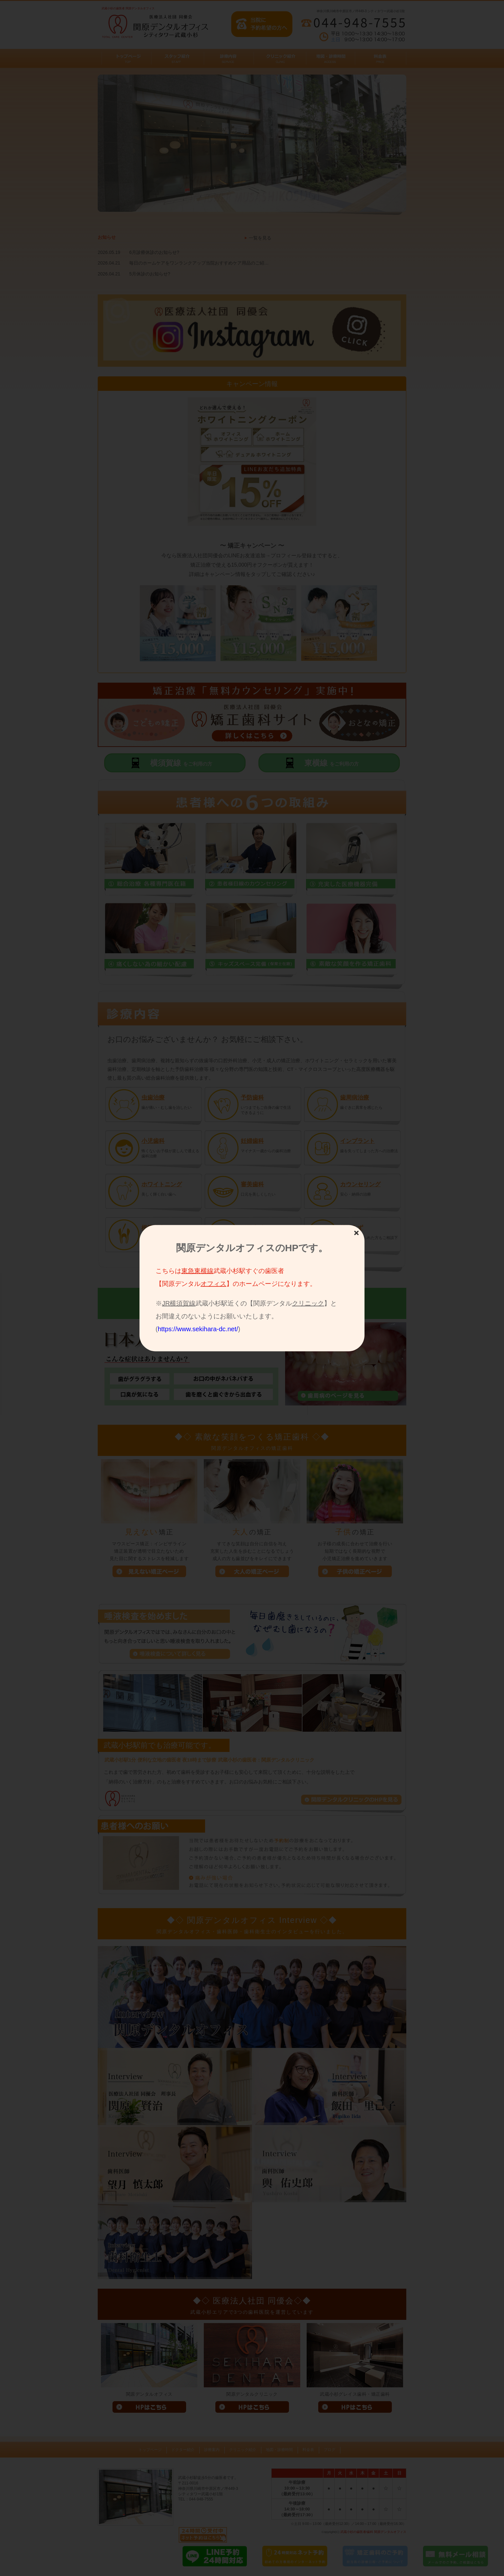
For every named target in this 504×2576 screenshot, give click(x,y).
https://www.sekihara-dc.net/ (198, 1328)
